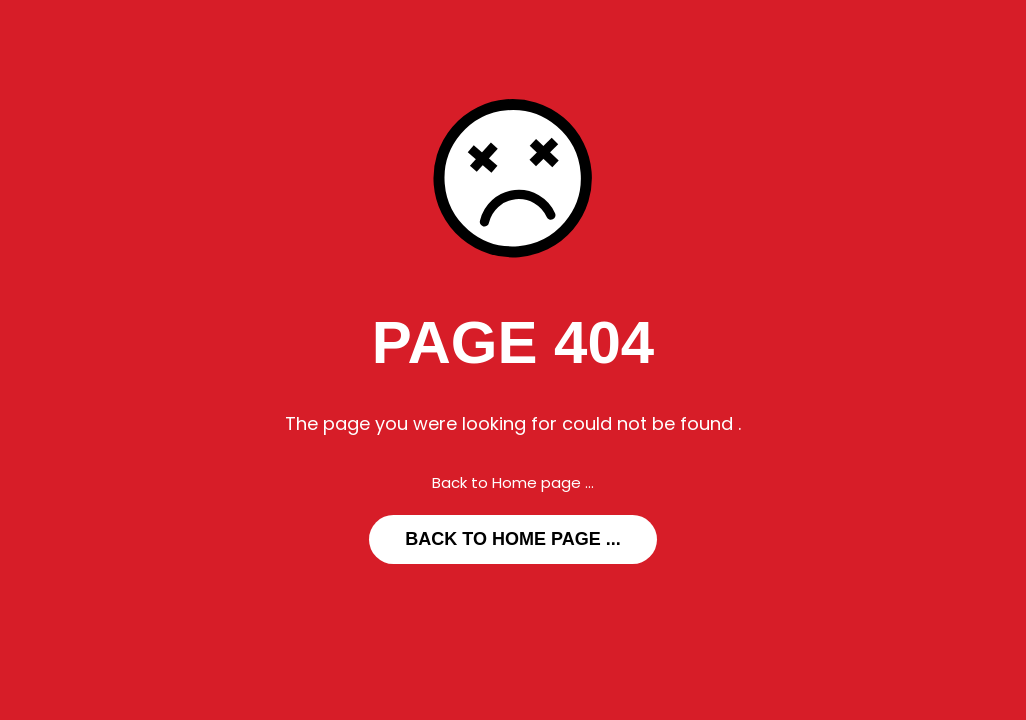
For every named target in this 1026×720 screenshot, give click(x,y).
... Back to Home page (512, 539)
